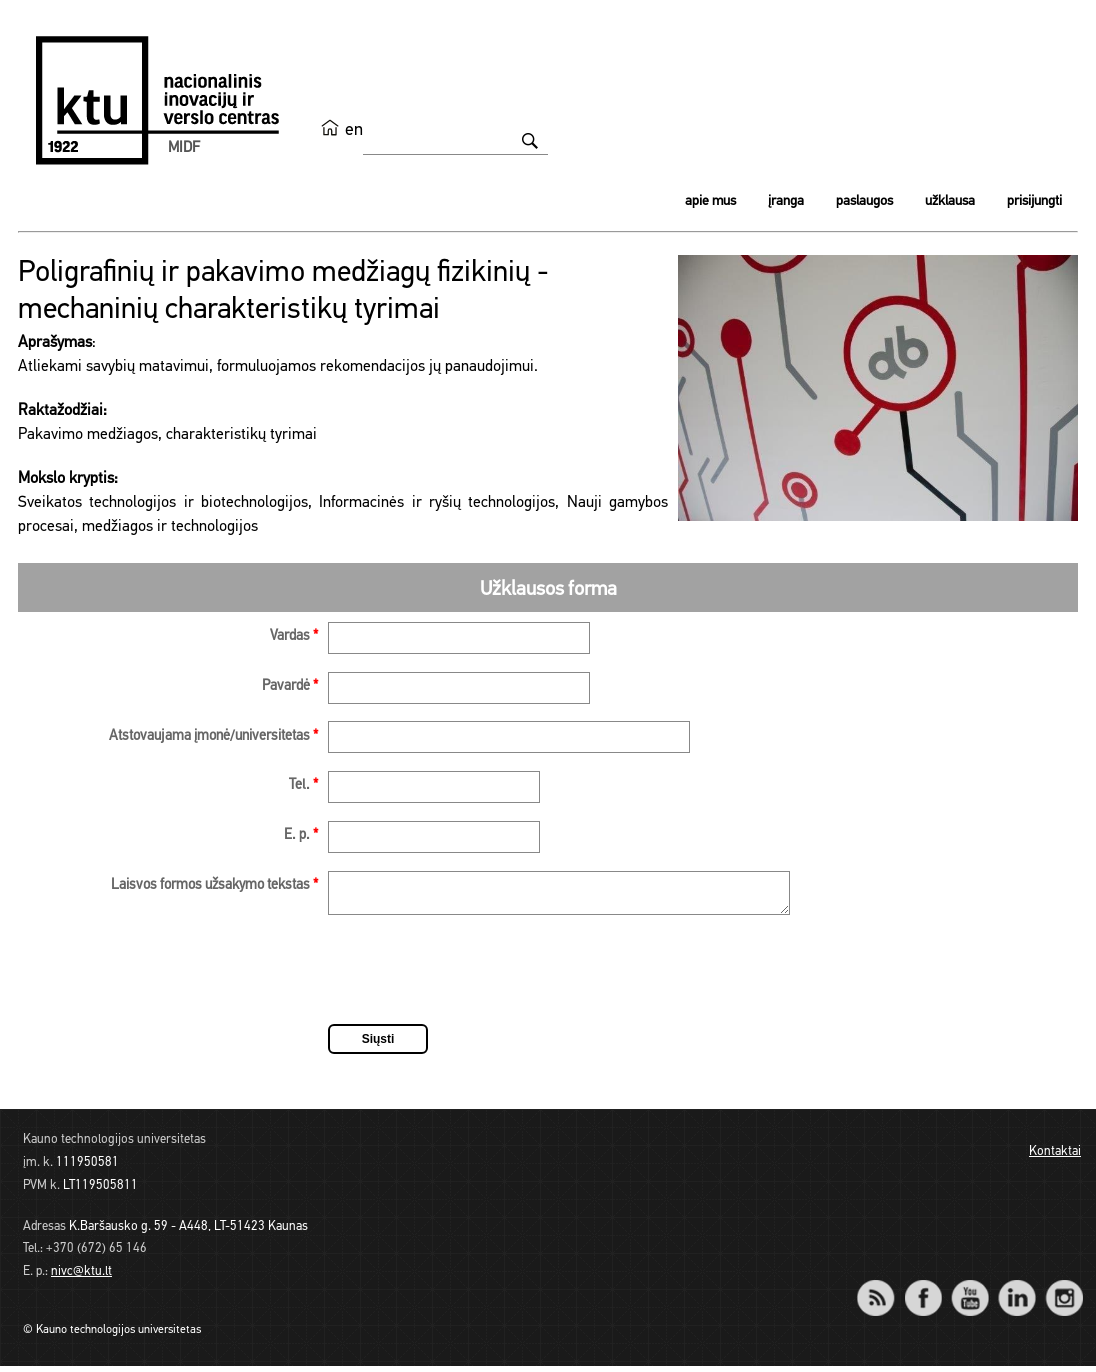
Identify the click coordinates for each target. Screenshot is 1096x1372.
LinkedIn (1016, 1290)
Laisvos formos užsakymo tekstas (214, 885)
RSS (884, 1290)
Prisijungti (1034, 201)
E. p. (301, 835)
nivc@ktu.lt (81, 1277)
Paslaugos (864, 201)
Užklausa (950, 201)
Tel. (303, 785)
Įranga (786, 201)
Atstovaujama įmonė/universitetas (213, 736)
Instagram (1063, 1290)
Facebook (922, 1290)
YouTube (969, 1290)
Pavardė (290, 686)
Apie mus (710, 201)
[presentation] (480, 979)
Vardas (294, 636)
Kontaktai (1055, 1157)
